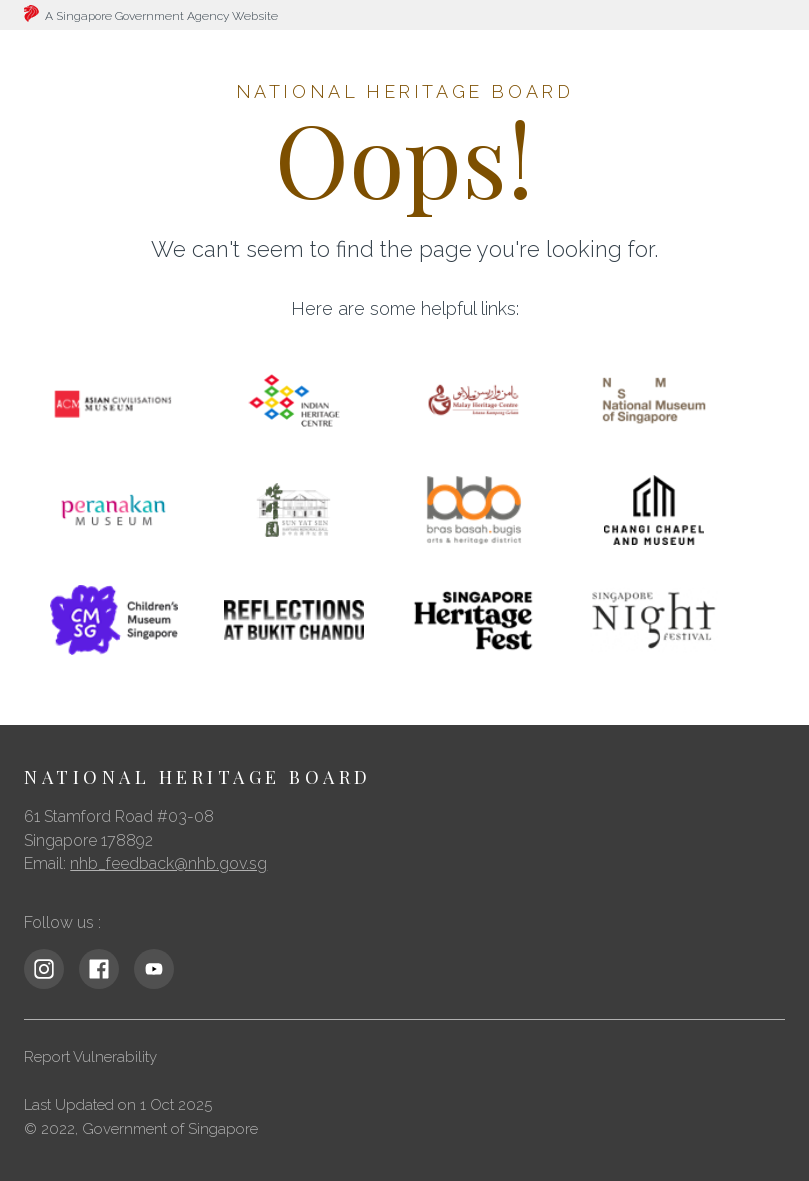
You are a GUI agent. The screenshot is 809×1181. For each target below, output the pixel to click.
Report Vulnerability (90, 1057)
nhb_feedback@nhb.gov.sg (168, 863)
